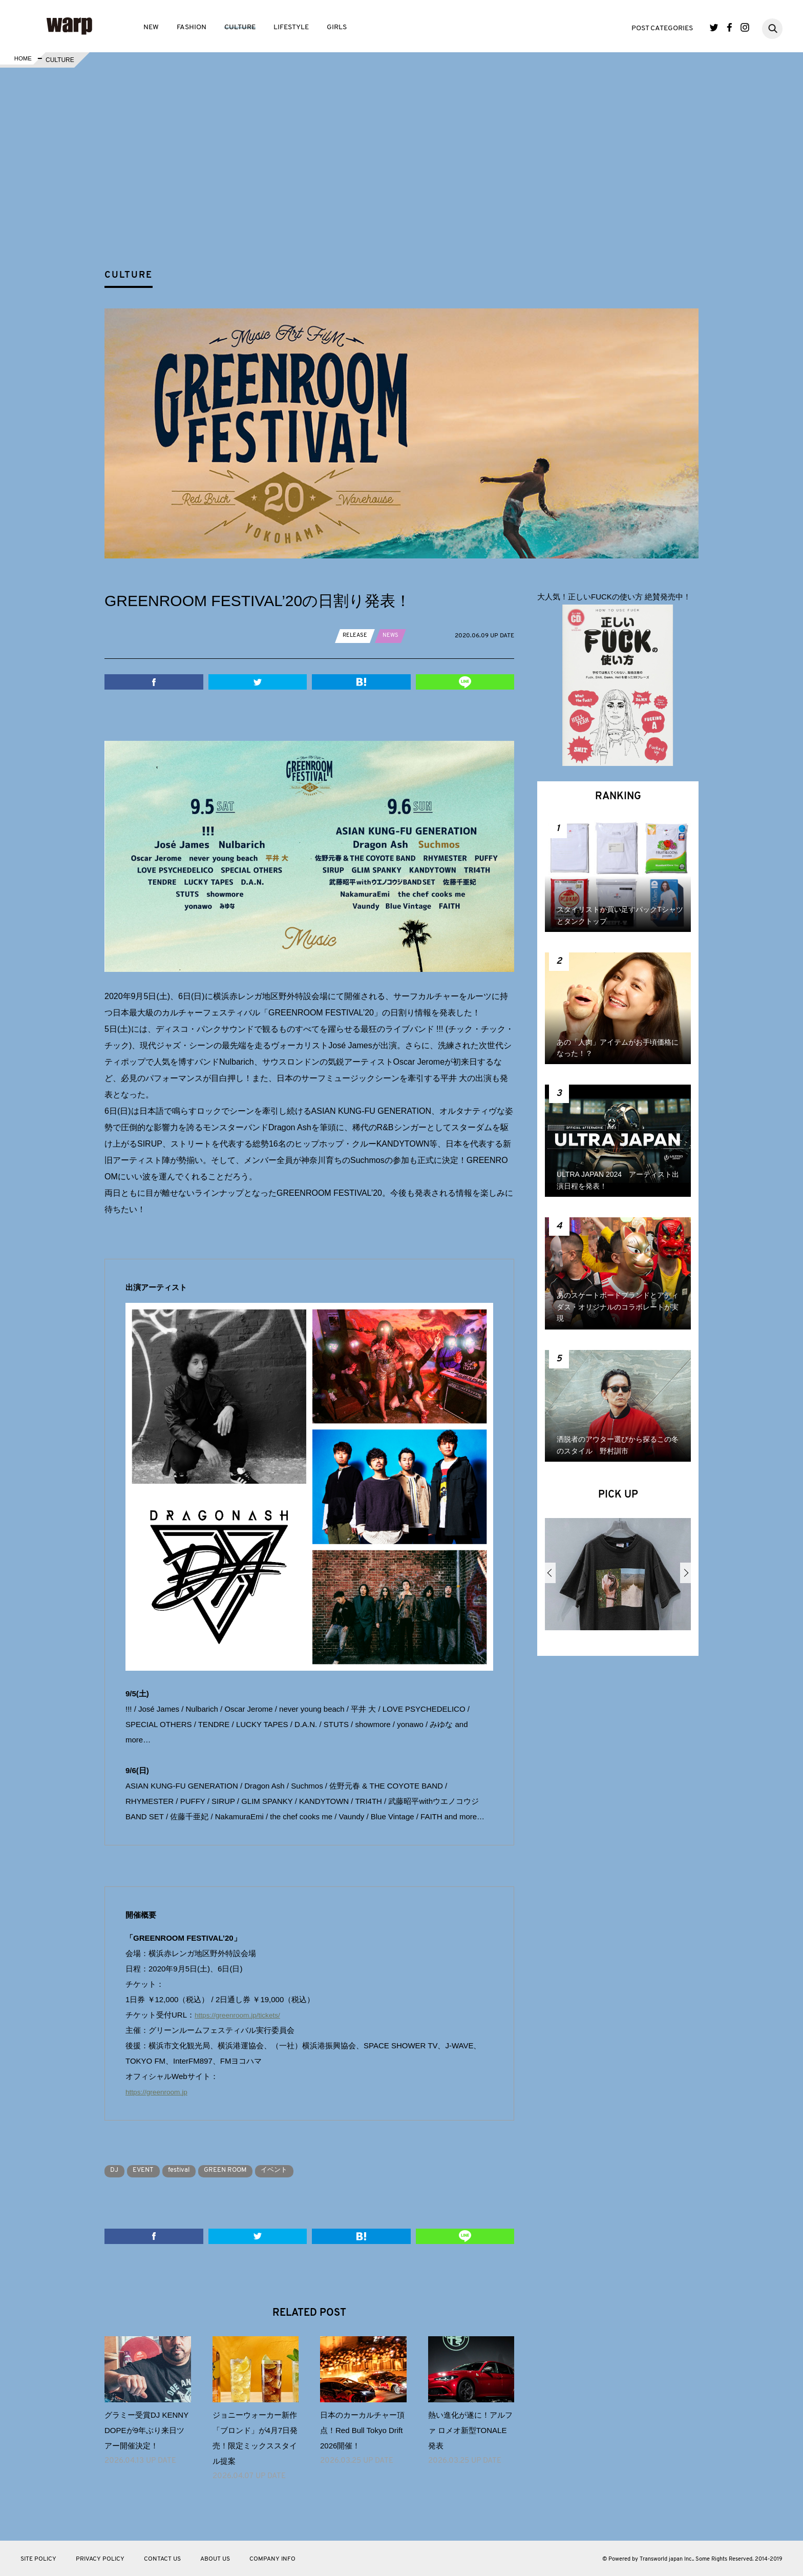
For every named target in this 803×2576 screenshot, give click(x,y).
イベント (298, 2170)
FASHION (191, 27)
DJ (116, 2170)
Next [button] (685, 1573)
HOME (22, 60)
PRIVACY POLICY (100, 2559)
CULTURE (240, 27)
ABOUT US (215, 2559)
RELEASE (356, 635)
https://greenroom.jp (159, 2091)
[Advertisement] (410, 186)
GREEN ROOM (243, 2170)
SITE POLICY (38, 2559)
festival (191, 2170)
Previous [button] (550, 1573)
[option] (618, 1578)
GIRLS (337, 27)
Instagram (745, 27)
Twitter (714, 27)
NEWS (392, 635)
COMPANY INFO (272, 2559)
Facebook (729, 27)
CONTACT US (162, 2559)
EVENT (150, 2170)
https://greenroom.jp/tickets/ (242, 2014)
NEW (151, 27)
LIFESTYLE (291, 27)
